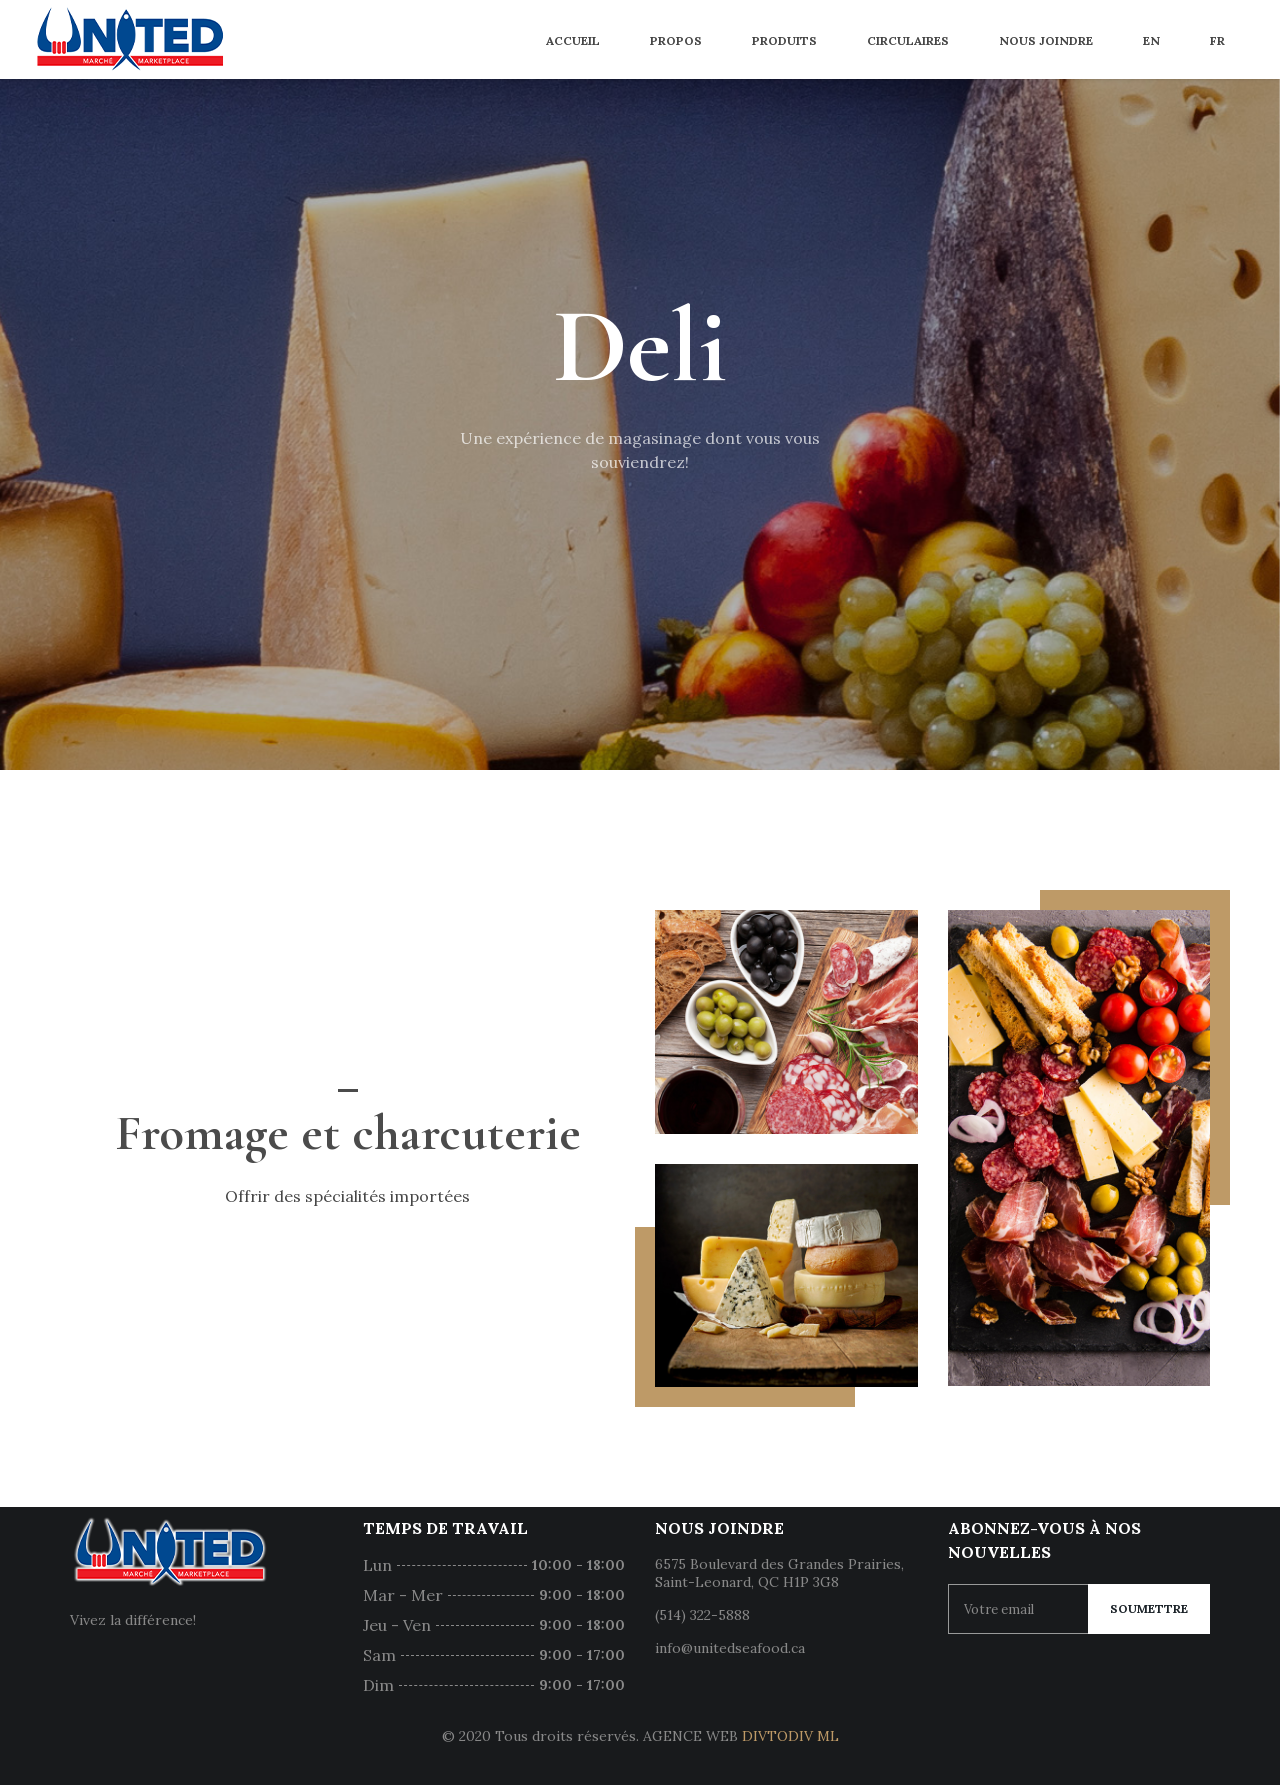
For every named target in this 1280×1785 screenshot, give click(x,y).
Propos (676, 40)
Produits (784, 40)
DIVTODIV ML (790, 1736)
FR (1217, 40)
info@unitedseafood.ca (730, 1648)
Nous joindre (1046, 40)
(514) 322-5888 (702, 1615)
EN (1151, 40)
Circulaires (908, 40)
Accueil (573, 40)
